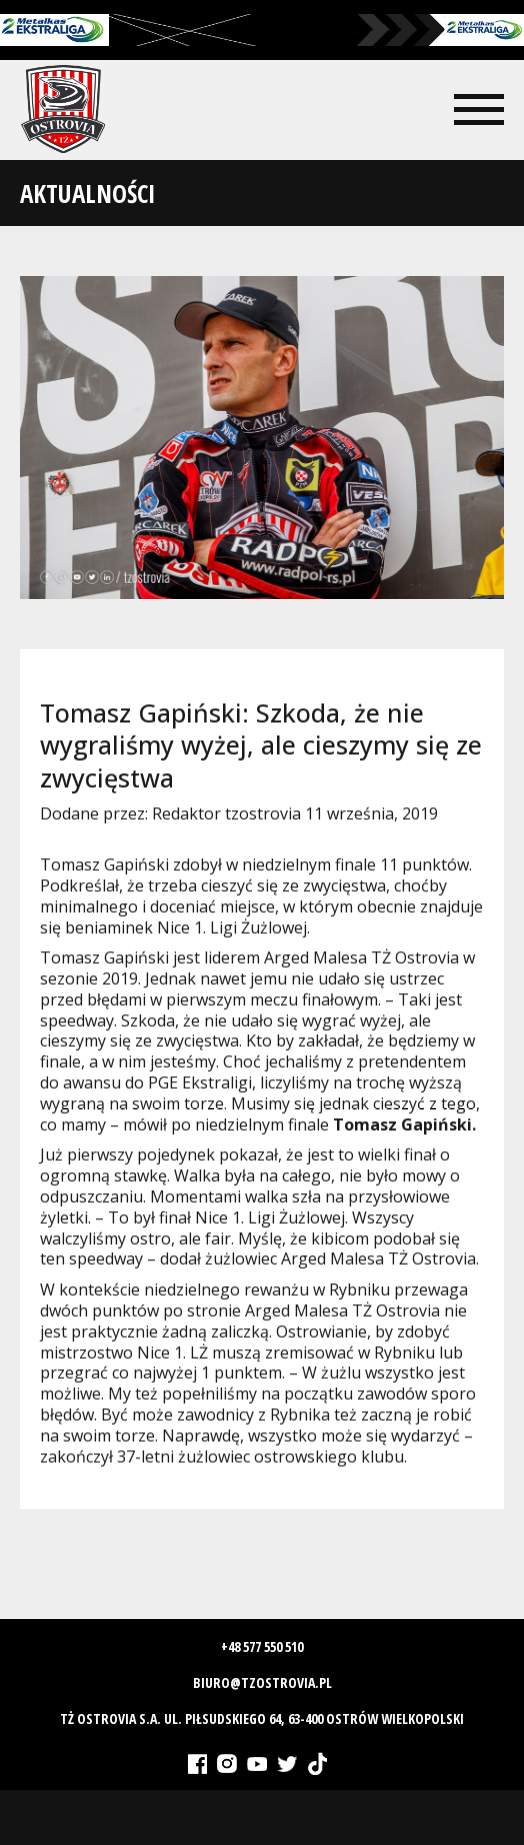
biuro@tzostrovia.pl (262, 1682)
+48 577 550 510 (262, 1646)
